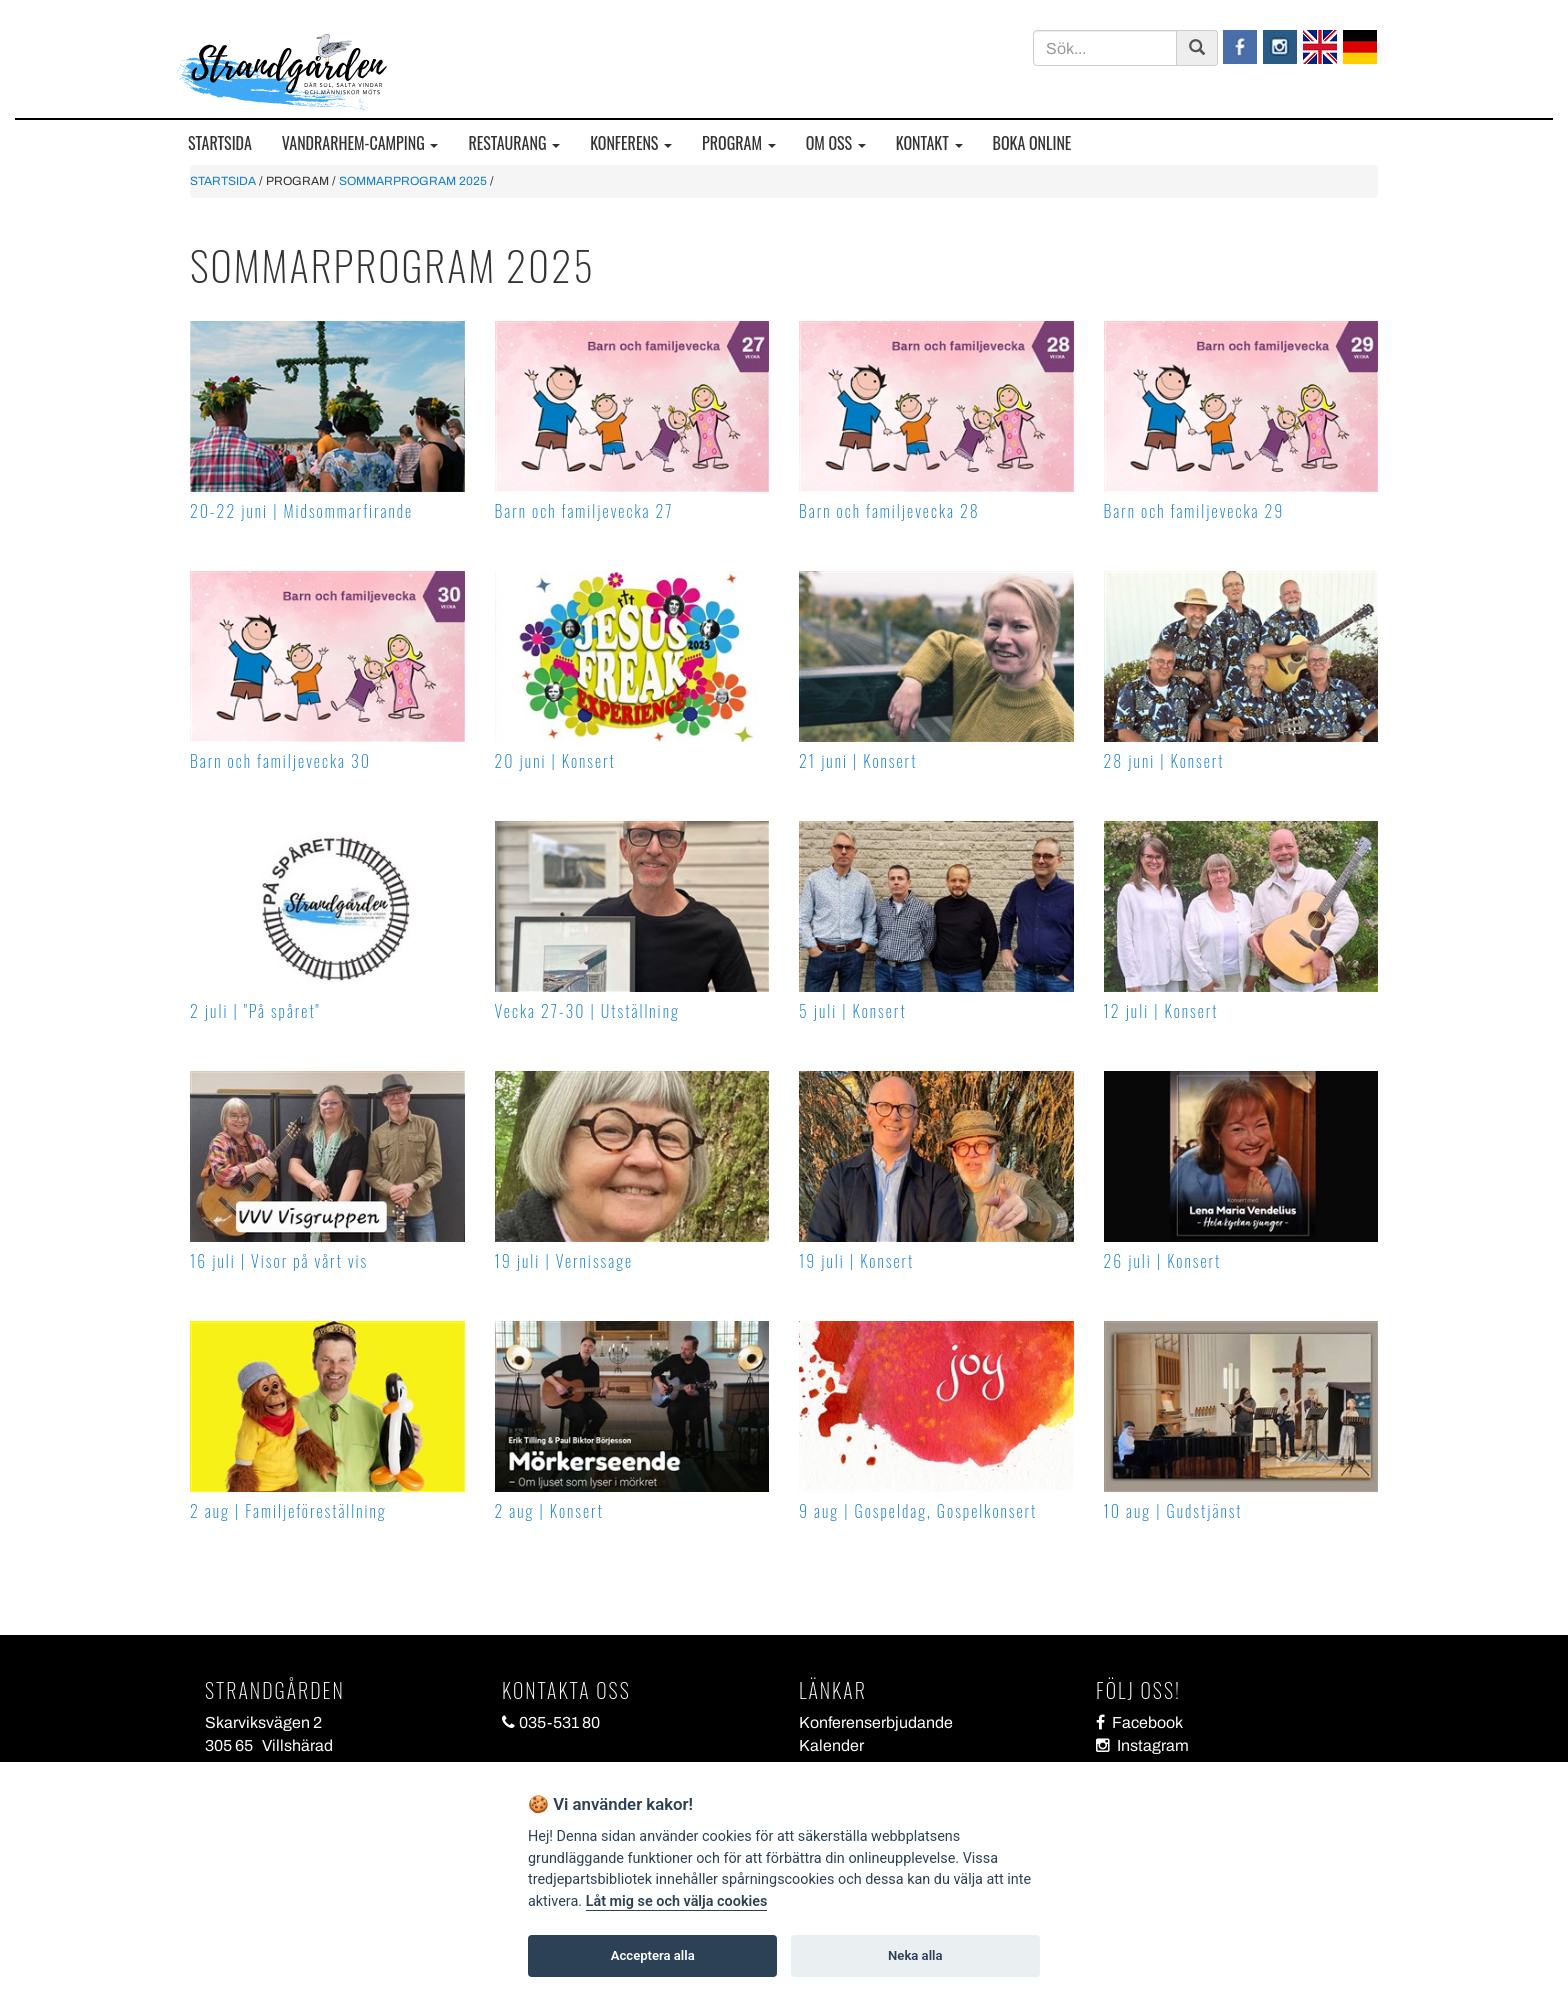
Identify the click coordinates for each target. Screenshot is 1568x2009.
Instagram (1142, 1745)
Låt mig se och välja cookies (677, 1901)
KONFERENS (631, 143)
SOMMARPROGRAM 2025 (413, 181)
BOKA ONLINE (1032, 143)
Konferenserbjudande (876, 1722)
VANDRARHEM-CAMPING (360, 143)
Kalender (831, 1745)
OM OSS (836, 143)
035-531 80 (551, 1722)
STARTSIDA (220, 143)
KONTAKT (929, 143)
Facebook (1139, 1722)
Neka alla (915, 1955)
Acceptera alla (653, 1955)
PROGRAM (739, 143)
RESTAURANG (514, 143)
